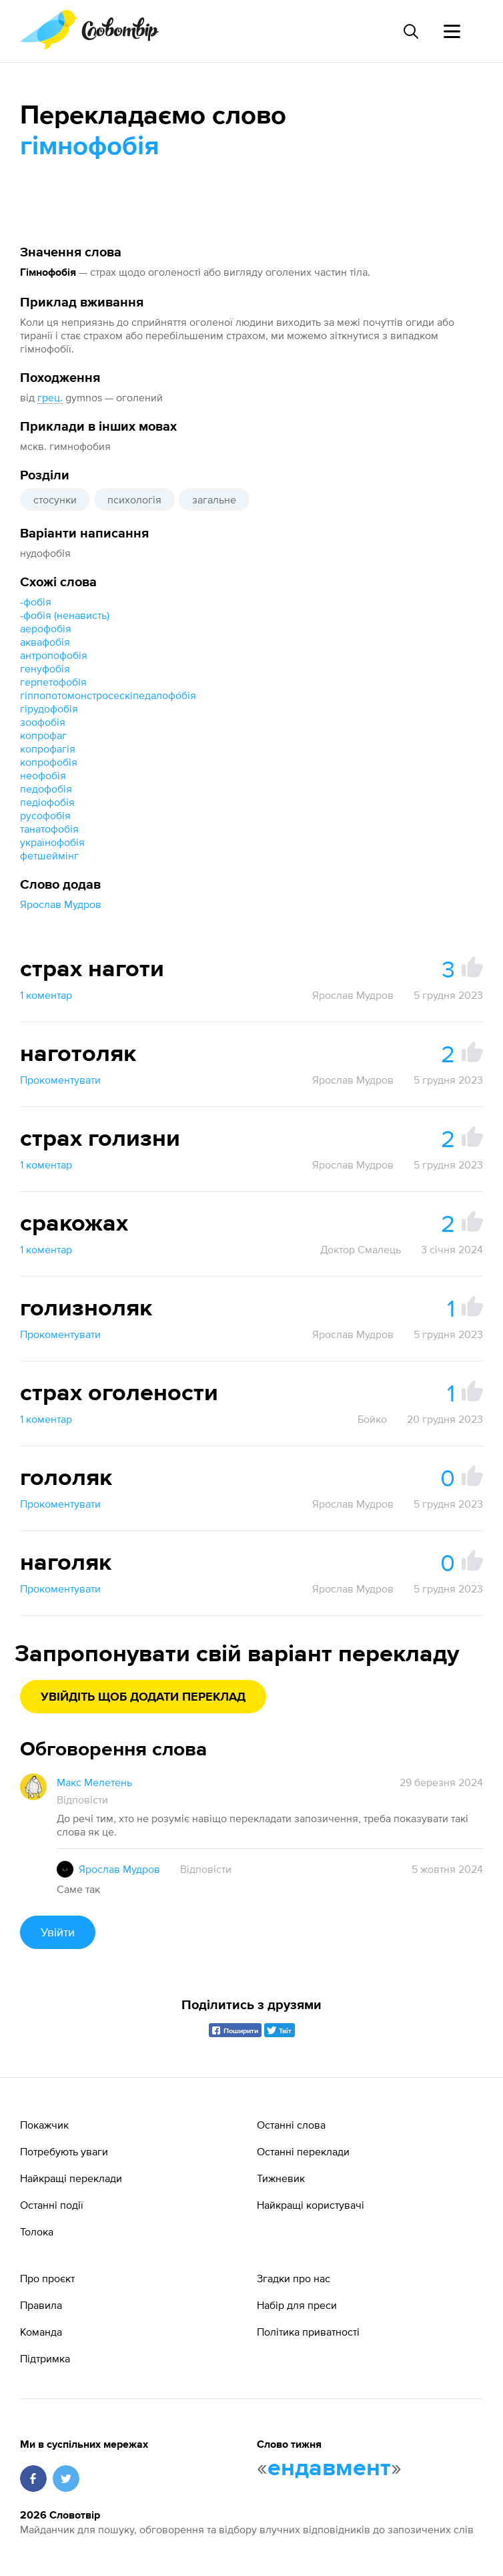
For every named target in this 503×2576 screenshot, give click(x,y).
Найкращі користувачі (310, 2205)
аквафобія (45, 642)
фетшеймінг (49, 855)
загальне (214, 499)
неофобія (43, 775)
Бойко (372, 1419)
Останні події (51, 2205)
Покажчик (44, 2125)
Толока (36, 2231)
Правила (41, 2305)
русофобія (45, 815)
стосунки (55, 499)
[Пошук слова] (410, 31)
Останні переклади (303, 2151)
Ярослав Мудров (60, 904)
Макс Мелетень (94, 1782)
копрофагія (47, 748)
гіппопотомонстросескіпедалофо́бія (108, 695)
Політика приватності (308, 2332)
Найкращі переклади (71, 2178)
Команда (41, 2332)
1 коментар (46, 995)
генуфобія (45, 668)
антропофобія (53, 655)
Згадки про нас (293, 2278)
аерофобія (45, 628)
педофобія (46, 789)
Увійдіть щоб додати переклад (143, 1697)
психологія (134, 499)
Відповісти (82, 1799)
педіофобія (47, 802)
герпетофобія (53, 682)
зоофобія (42, 722)
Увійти (58, 1932)
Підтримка (45, 2358)
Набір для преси (297, 2305)
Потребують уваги (64, 2151)
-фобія (35, 602)
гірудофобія (49, 708)
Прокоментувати (60, 1080)
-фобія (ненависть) (64, 615)
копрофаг (43, 735)
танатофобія (49, 829)
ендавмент (329, 2468)
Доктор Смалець (360, 1249)
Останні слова (291, 2125)
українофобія (52, 842)
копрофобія (48, 762)
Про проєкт (47, 2278)
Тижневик (281, 2178)
